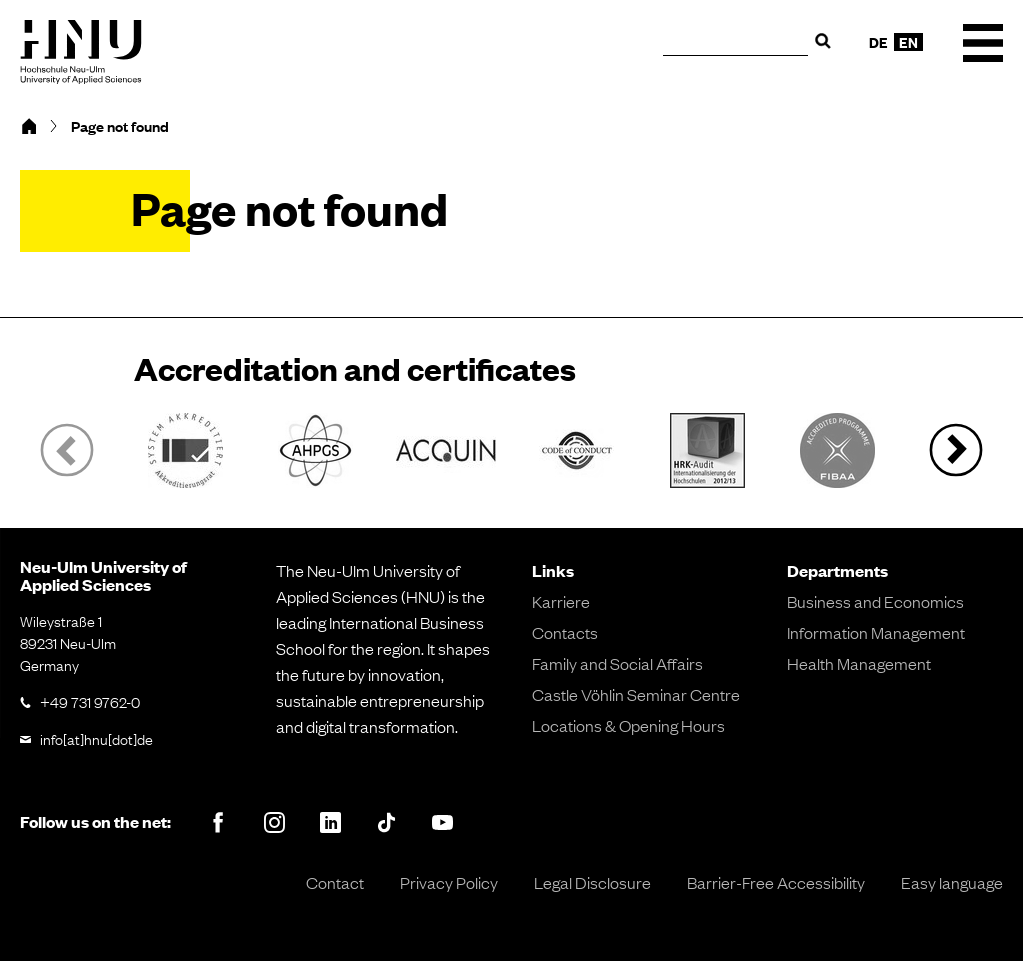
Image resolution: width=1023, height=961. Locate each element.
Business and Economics (875, 601)
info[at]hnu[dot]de (96, 738)
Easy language (952, 882)
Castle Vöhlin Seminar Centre (636, 694)
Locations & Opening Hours (628, 725)
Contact (335, 882)
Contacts (565, 632)
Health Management (859, 663)
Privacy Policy (449, 882)
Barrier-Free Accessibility (776, 882)
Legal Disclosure (592, 882)
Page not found (120, 126)
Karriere (561, 601)
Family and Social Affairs (617, 663)
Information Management (876, 632)
